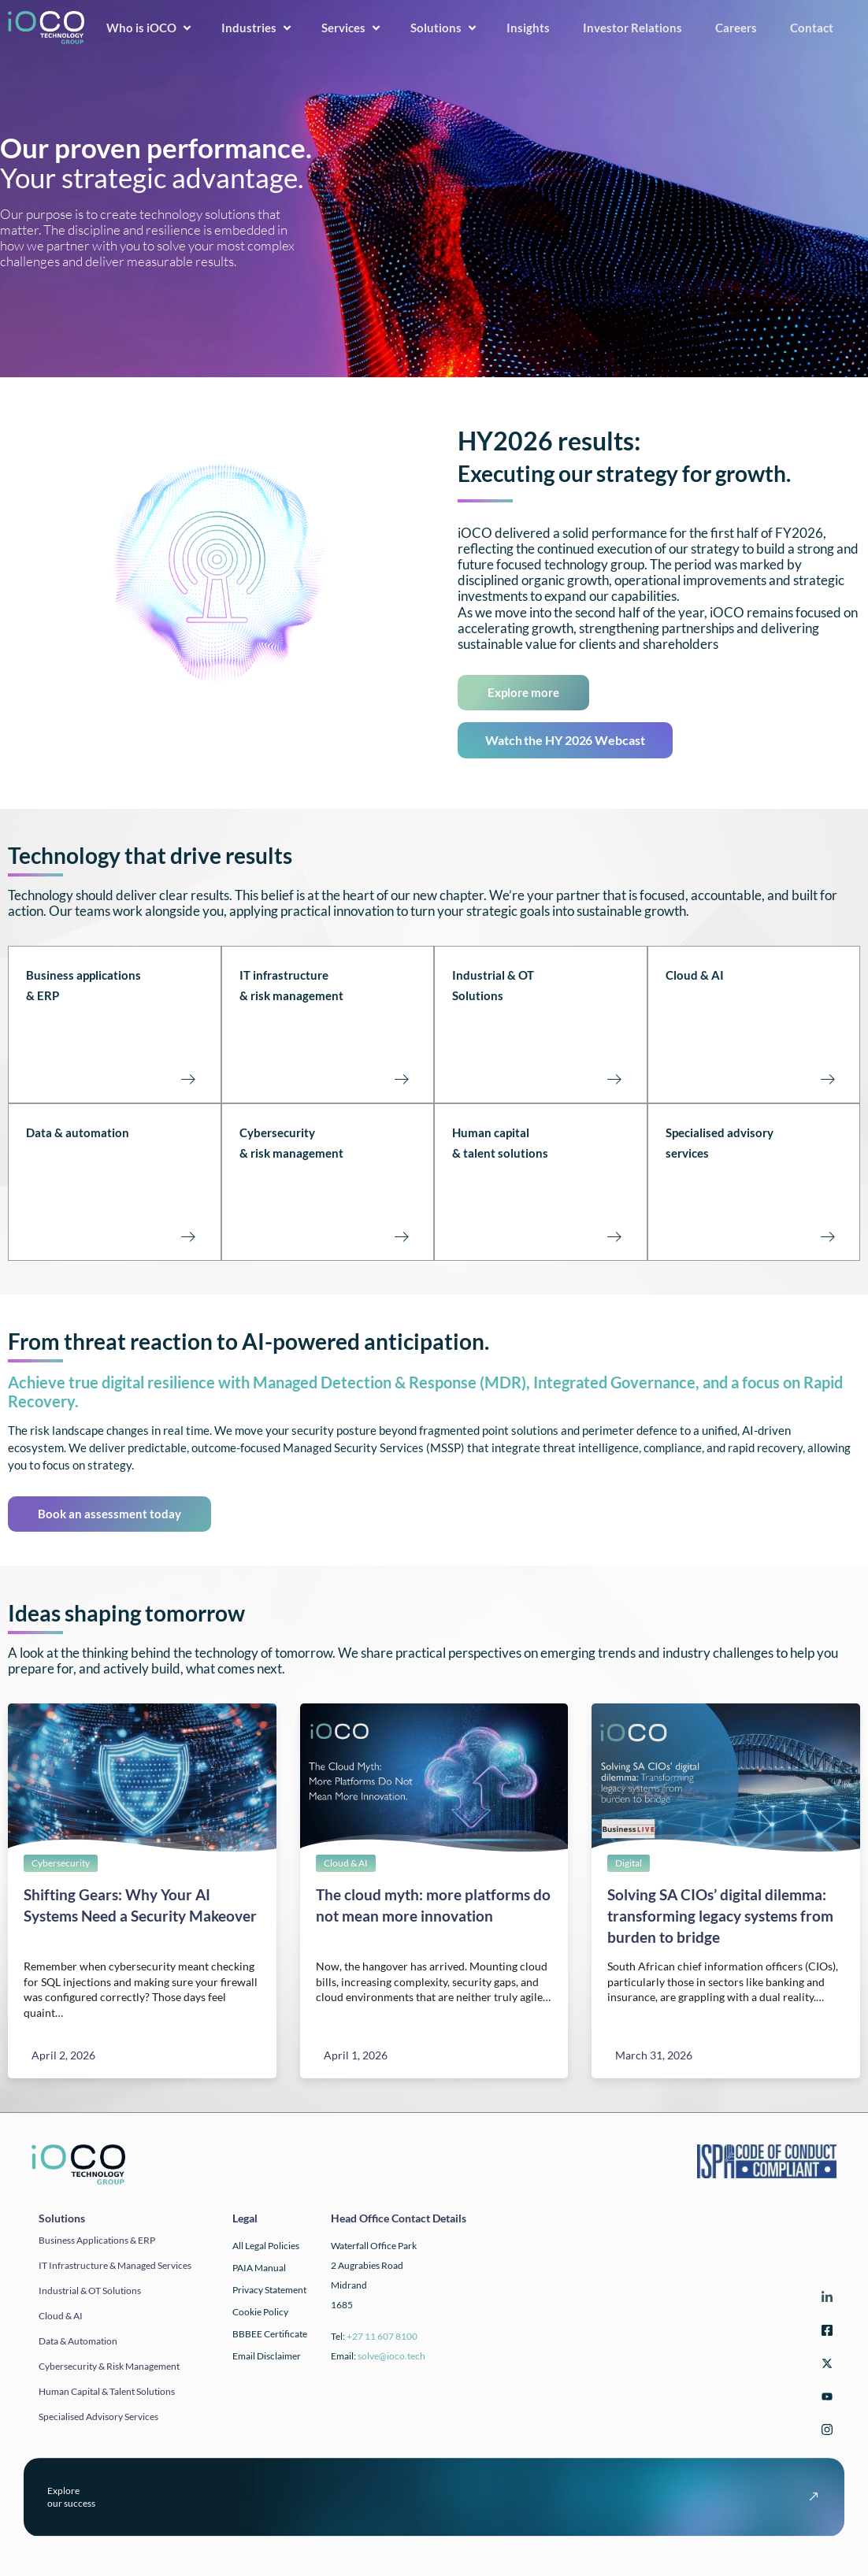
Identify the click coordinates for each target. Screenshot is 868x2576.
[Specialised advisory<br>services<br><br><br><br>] (827, 1236)
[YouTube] (825, 2398)
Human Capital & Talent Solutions (107, 2391)
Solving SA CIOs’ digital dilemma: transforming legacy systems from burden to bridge (720, 1915)
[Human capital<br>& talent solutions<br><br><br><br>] (614, 1236)
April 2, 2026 (63, 2055)
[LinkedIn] (825, 2299)
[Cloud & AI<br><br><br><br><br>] (827, 1078)
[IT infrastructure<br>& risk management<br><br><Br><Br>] (401, 1078)
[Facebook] (825, 2332)
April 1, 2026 (356, 2055)
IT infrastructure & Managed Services (115, 2265)
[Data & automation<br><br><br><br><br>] (188, 1236)
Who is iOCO (150, 27)
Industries (258, 27)
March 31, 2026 (653, 2055)
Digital (628, 1863)
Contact (817, 27)
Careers (741, 27)
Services (352, 27)
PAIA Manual (259, 2268)
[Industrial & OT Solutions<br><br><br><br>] (614, 1078)
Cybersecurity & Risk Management (109, 2366)
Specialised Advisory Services (98, 2416)
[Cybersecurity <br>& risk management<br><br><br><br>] (401, 1236)
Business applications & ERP (97, 2240)
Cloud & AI (695, 975)
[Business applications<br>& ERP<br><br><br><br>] (188, 1078)
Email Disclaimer (266, 2356)
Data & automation (77, 1132)
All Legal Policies (265, 2246)
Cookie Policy (260, 2312)
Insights (533, 27)
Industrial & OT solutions (90, 2290)
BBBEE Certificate (269, 2334)
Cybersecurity (61, 1863)
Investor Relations (638, 27)
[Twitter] (825, 2365)
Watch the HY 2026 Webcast (565, 739)
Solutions (445, 27)
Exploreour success (71, 2497)
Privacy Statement (269, 2290)
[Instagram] (825, 2431)
